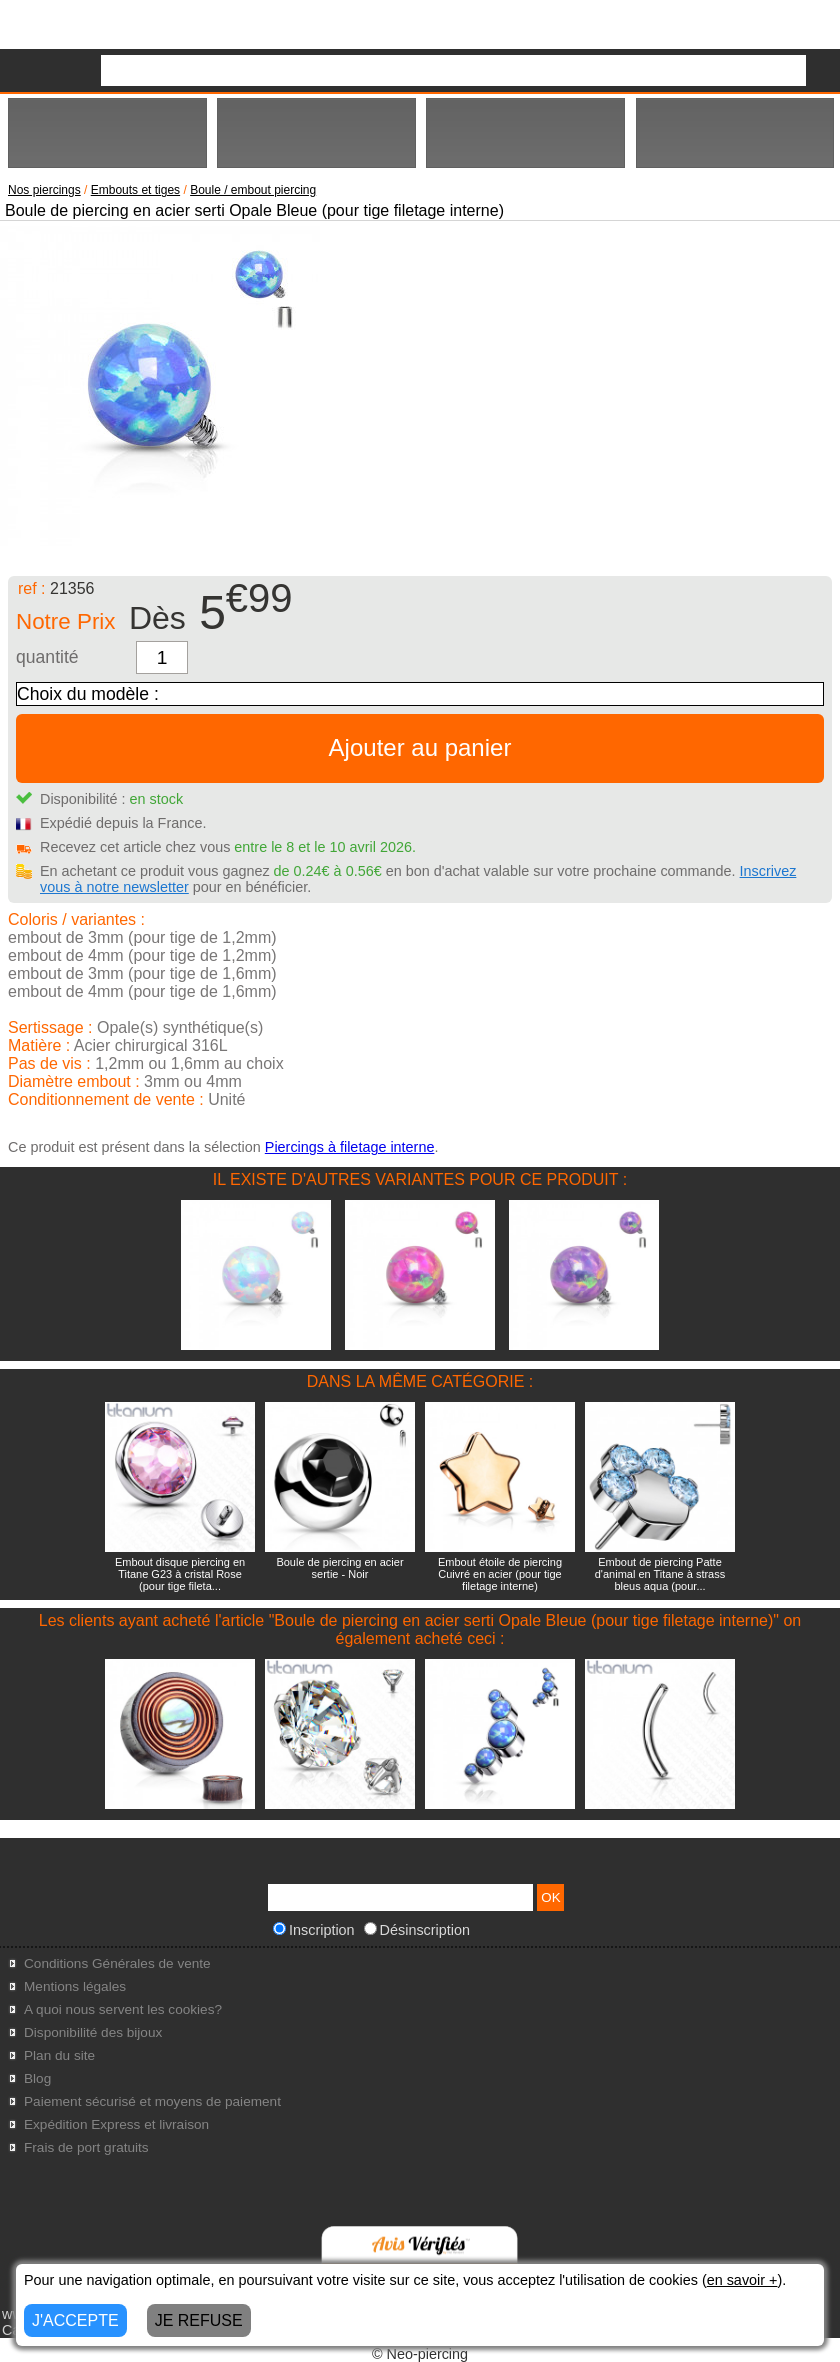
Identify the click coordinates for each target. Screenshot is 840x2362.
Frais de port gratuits (86, 2147)
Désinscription (417, 1930)
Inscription (314, 1930)
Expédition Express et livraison (116, 2124)
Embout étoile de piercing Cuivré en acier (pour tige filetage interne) (500, 1574)
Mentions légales (75, 1986)
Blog (37, 2078)
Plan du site (59, 2055)
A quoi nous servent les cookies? (123, 2009)
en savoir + (742, 2280)
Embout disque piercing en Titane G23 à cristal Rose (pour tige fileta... (180, 1574)
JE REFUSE (199, 2320)
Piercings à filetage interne (350, 1147)
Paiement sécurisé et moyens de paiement (152, 2101)
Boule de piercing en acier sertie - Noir (339, 1568)
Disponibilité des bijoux (93, 2032)
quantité (47, 657)
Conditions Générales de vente (117, 1963)
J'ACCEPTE (75, 2320)
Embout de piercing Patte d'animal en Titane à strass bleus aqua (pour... (660, 1574)
